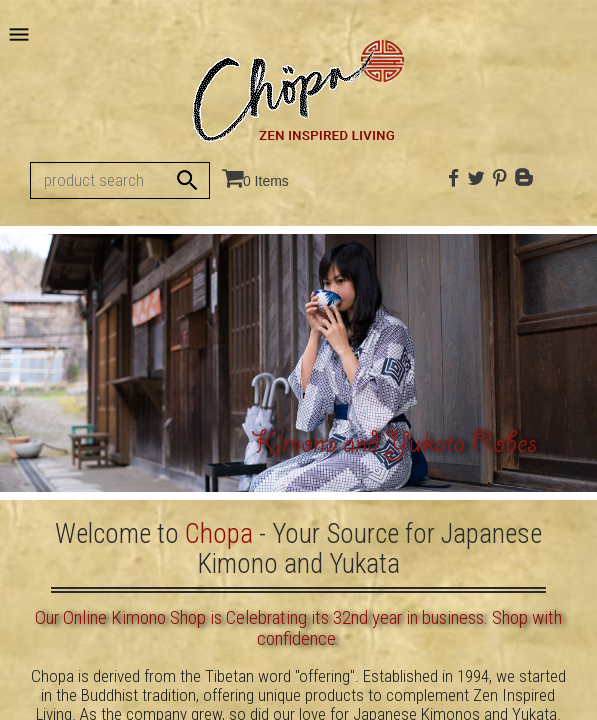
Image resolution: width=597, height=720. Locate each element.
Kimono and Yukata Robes (394, 446)
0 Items (266, 181)
